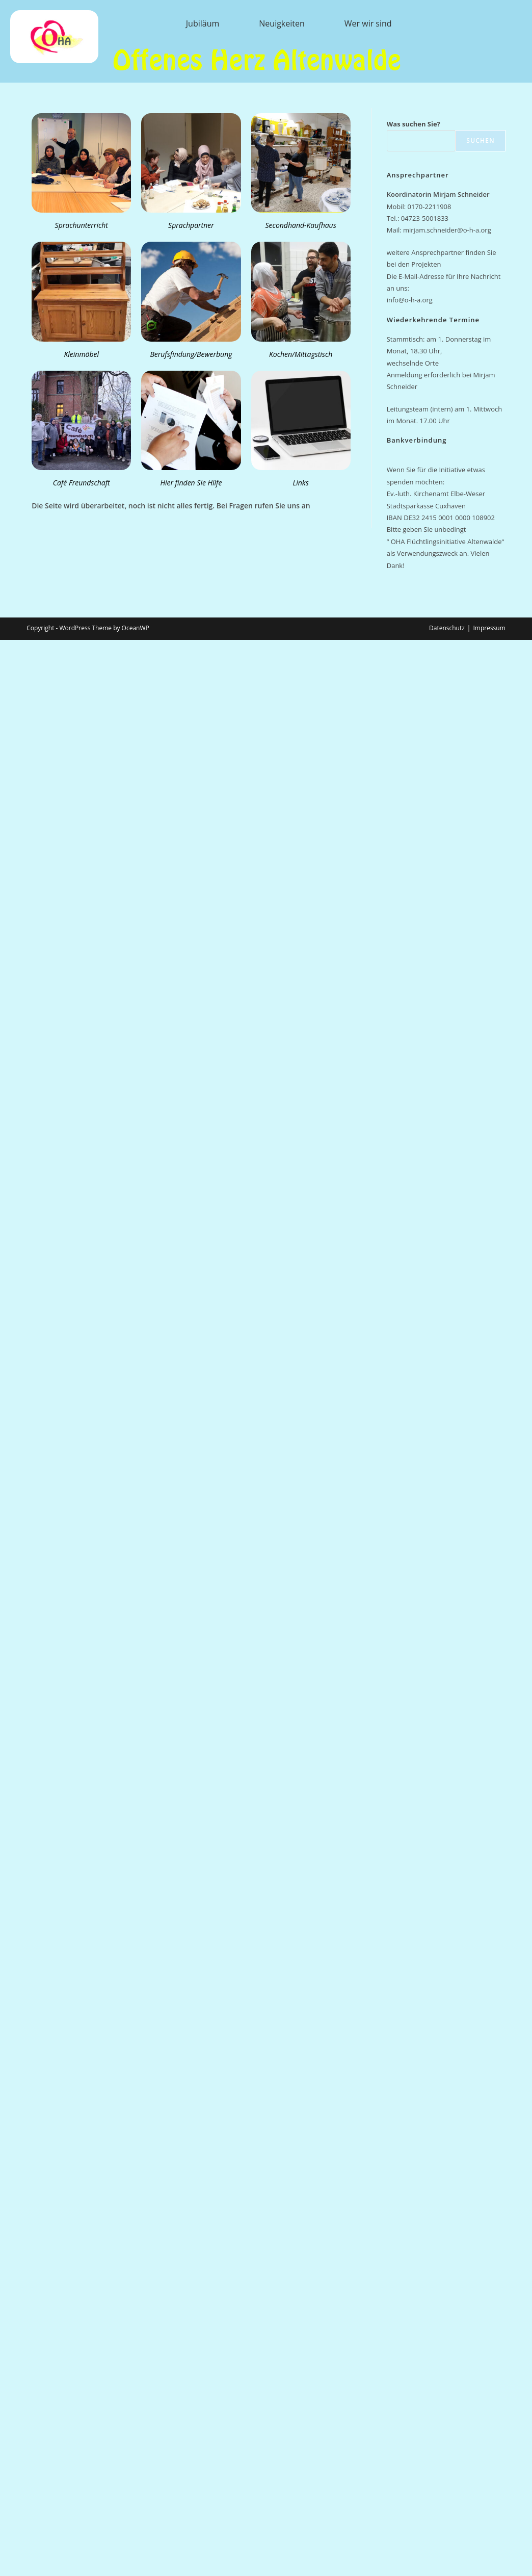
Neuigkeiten (282, 23)
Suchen (480, 140)
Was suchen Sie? (413, 123)
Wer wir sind (368, 23)
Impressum (489, 628)
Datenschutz (447, 628)
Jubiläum (203, 23)
